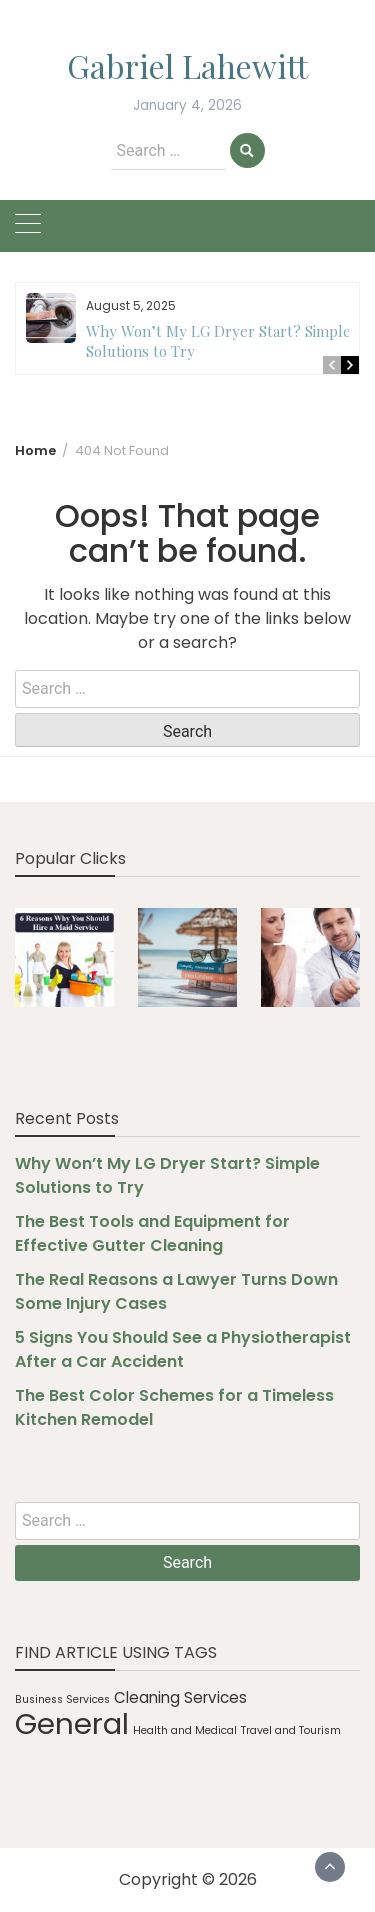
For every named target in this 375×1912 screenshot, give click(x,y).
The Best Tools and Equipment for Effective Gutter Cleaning (152, 1233)
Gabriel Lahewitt (187, 65)
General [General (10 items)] (72, 1723)
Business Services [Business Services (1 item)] (62, 1699)
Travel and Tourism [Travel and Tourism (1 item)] (291, 1730)
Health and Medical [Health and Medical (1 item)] (185, 1730)
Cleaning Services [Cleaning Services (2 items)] (180, 1697)
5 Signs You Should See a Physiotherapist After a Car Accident (183, 1349)
